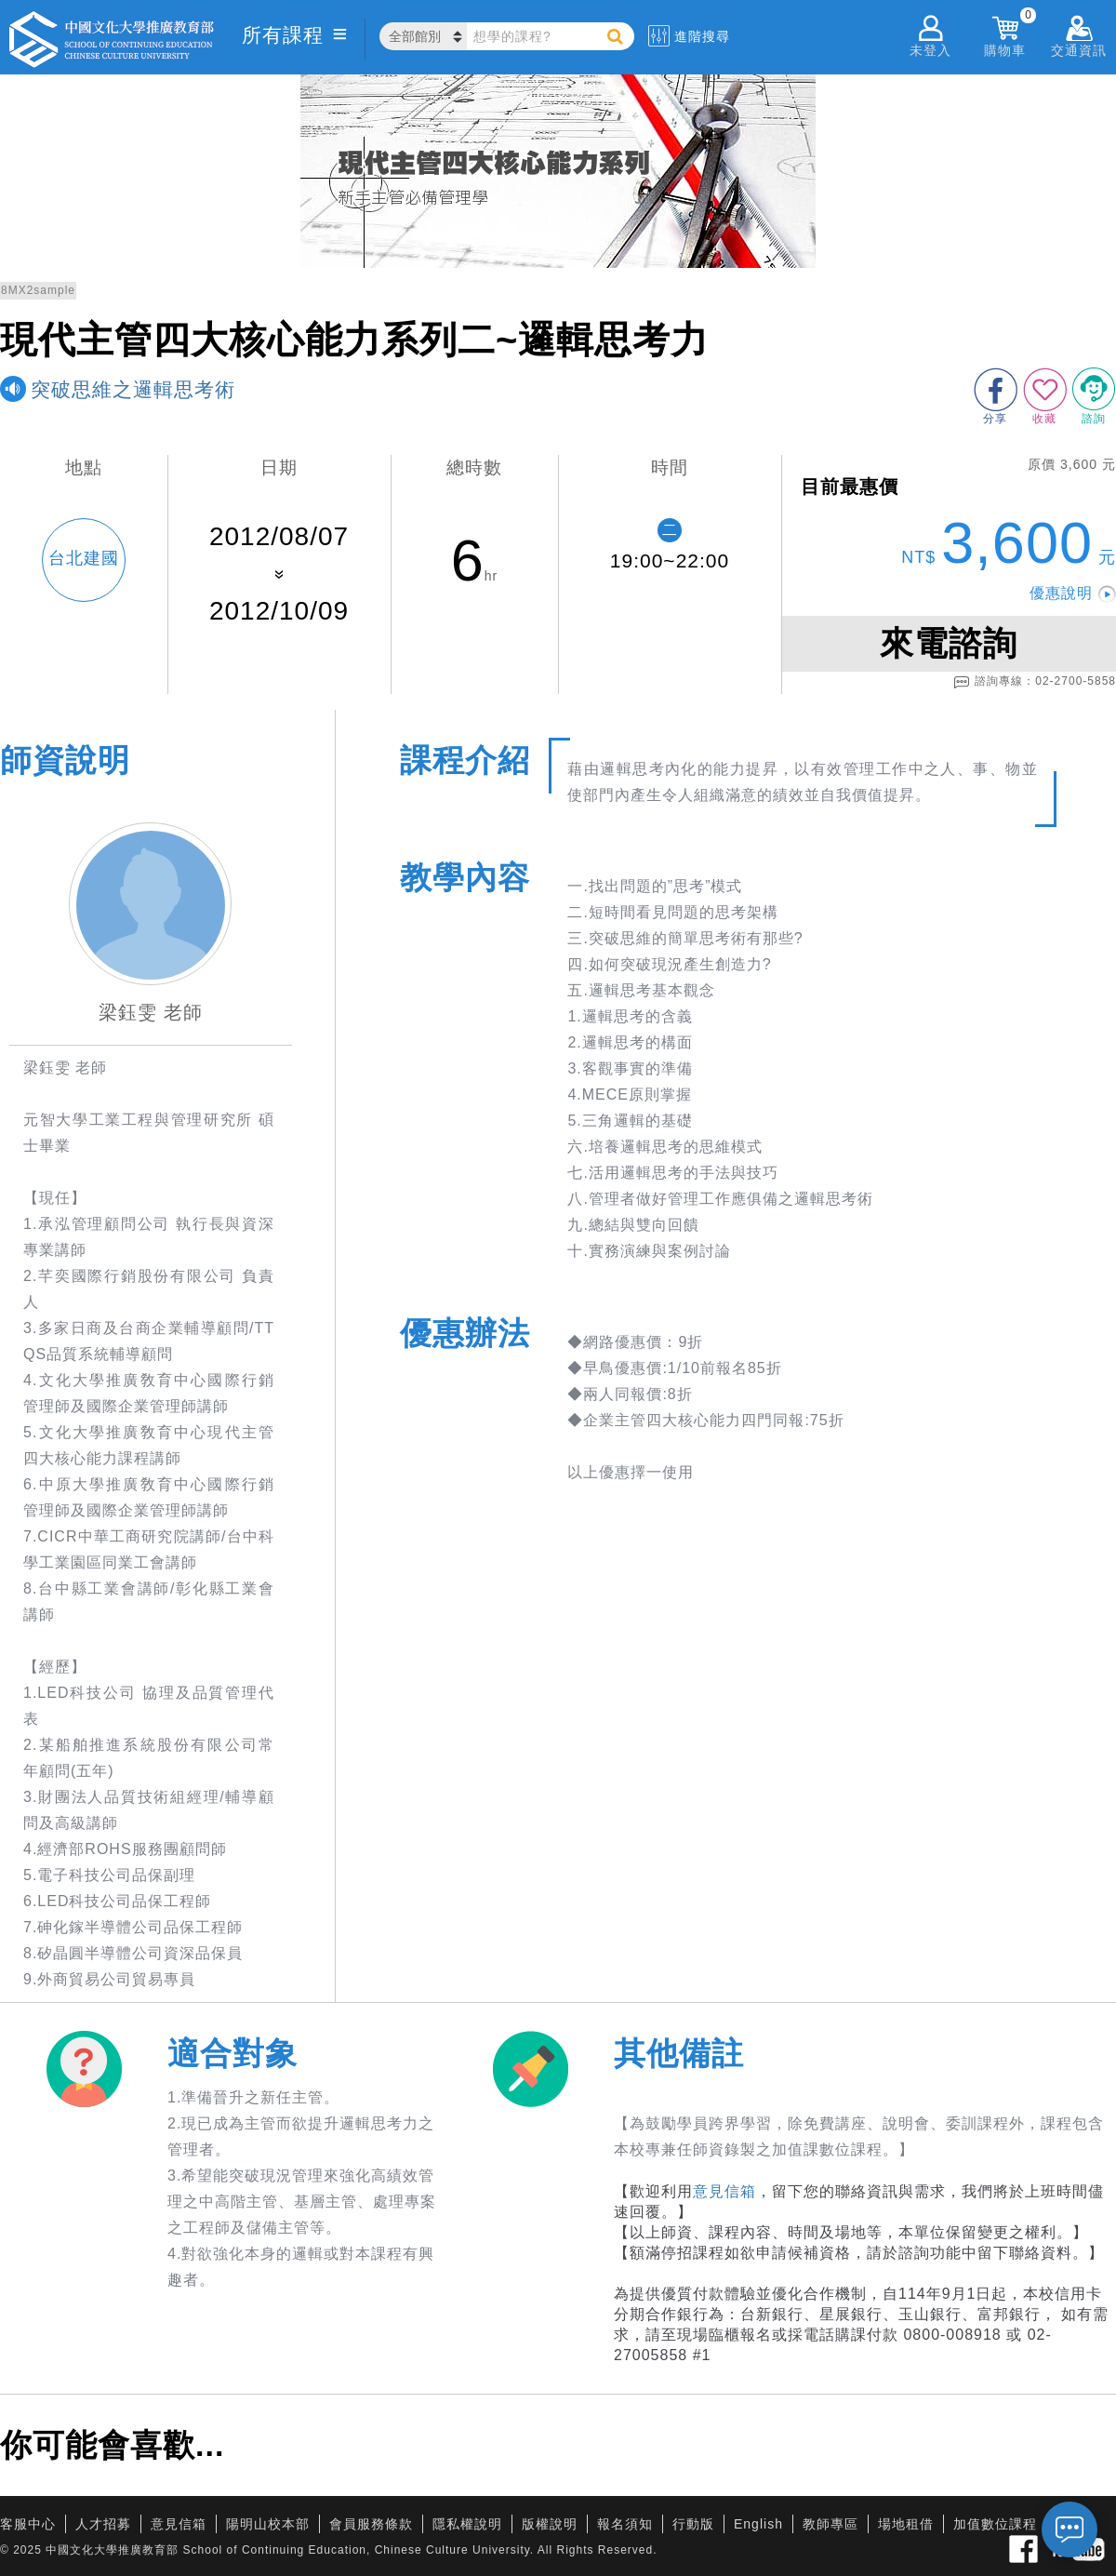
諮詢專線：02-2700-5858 (1034, 682)
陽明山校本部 (268, 2523)
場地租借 (906, 2523)
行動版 (693, 2523)
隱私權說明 (467, 2523)
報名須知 (625, 2523)
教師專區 (830, 2523)
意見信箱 (724, 2191)
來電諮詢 (948, 643)
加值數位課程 (995, 2523)
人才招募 (103, 2523)
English (758, 2523)
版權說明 (550, 2523)
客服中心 (28, 2523)
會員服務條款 (371, 2523)
